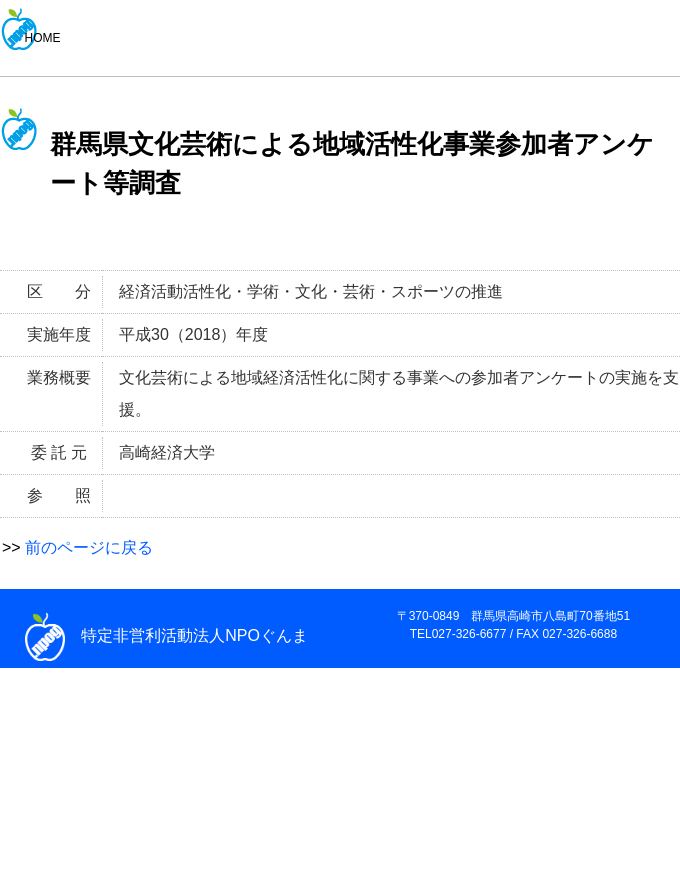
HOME (43, 38)
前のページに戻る (89, 547)
